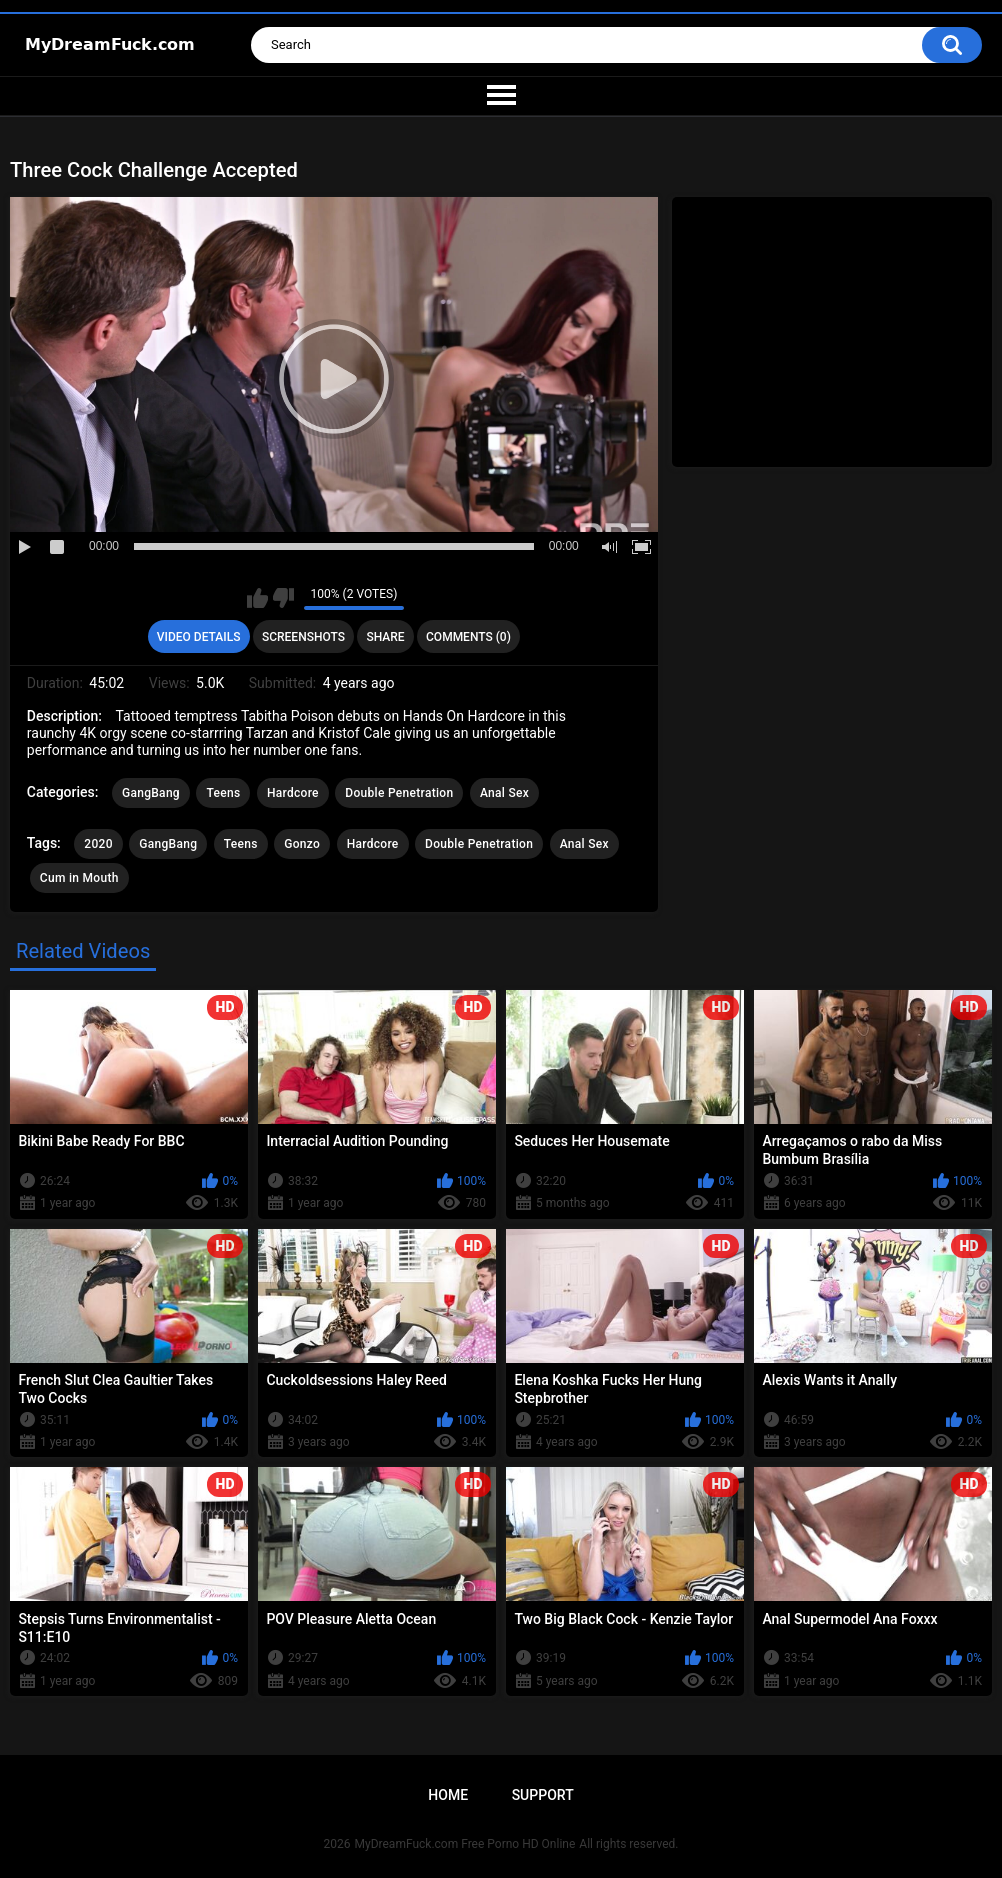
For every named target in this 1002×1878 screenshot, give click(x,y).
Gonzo (302, 844)
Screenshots (303, 637)
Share (385, 637)
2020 (98, 844)
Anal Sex (504, 793)
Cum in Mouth (79, 878)
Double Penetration (399, 793)
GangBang (151, 793)
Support (543, 1795)
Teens (223, 793)
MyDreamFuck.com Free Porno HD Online (465, 1844)
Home (448, 1795)
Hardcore (293, 793)
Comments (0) (468, 637)
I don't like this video (283, 598)
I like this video (257, 598)
